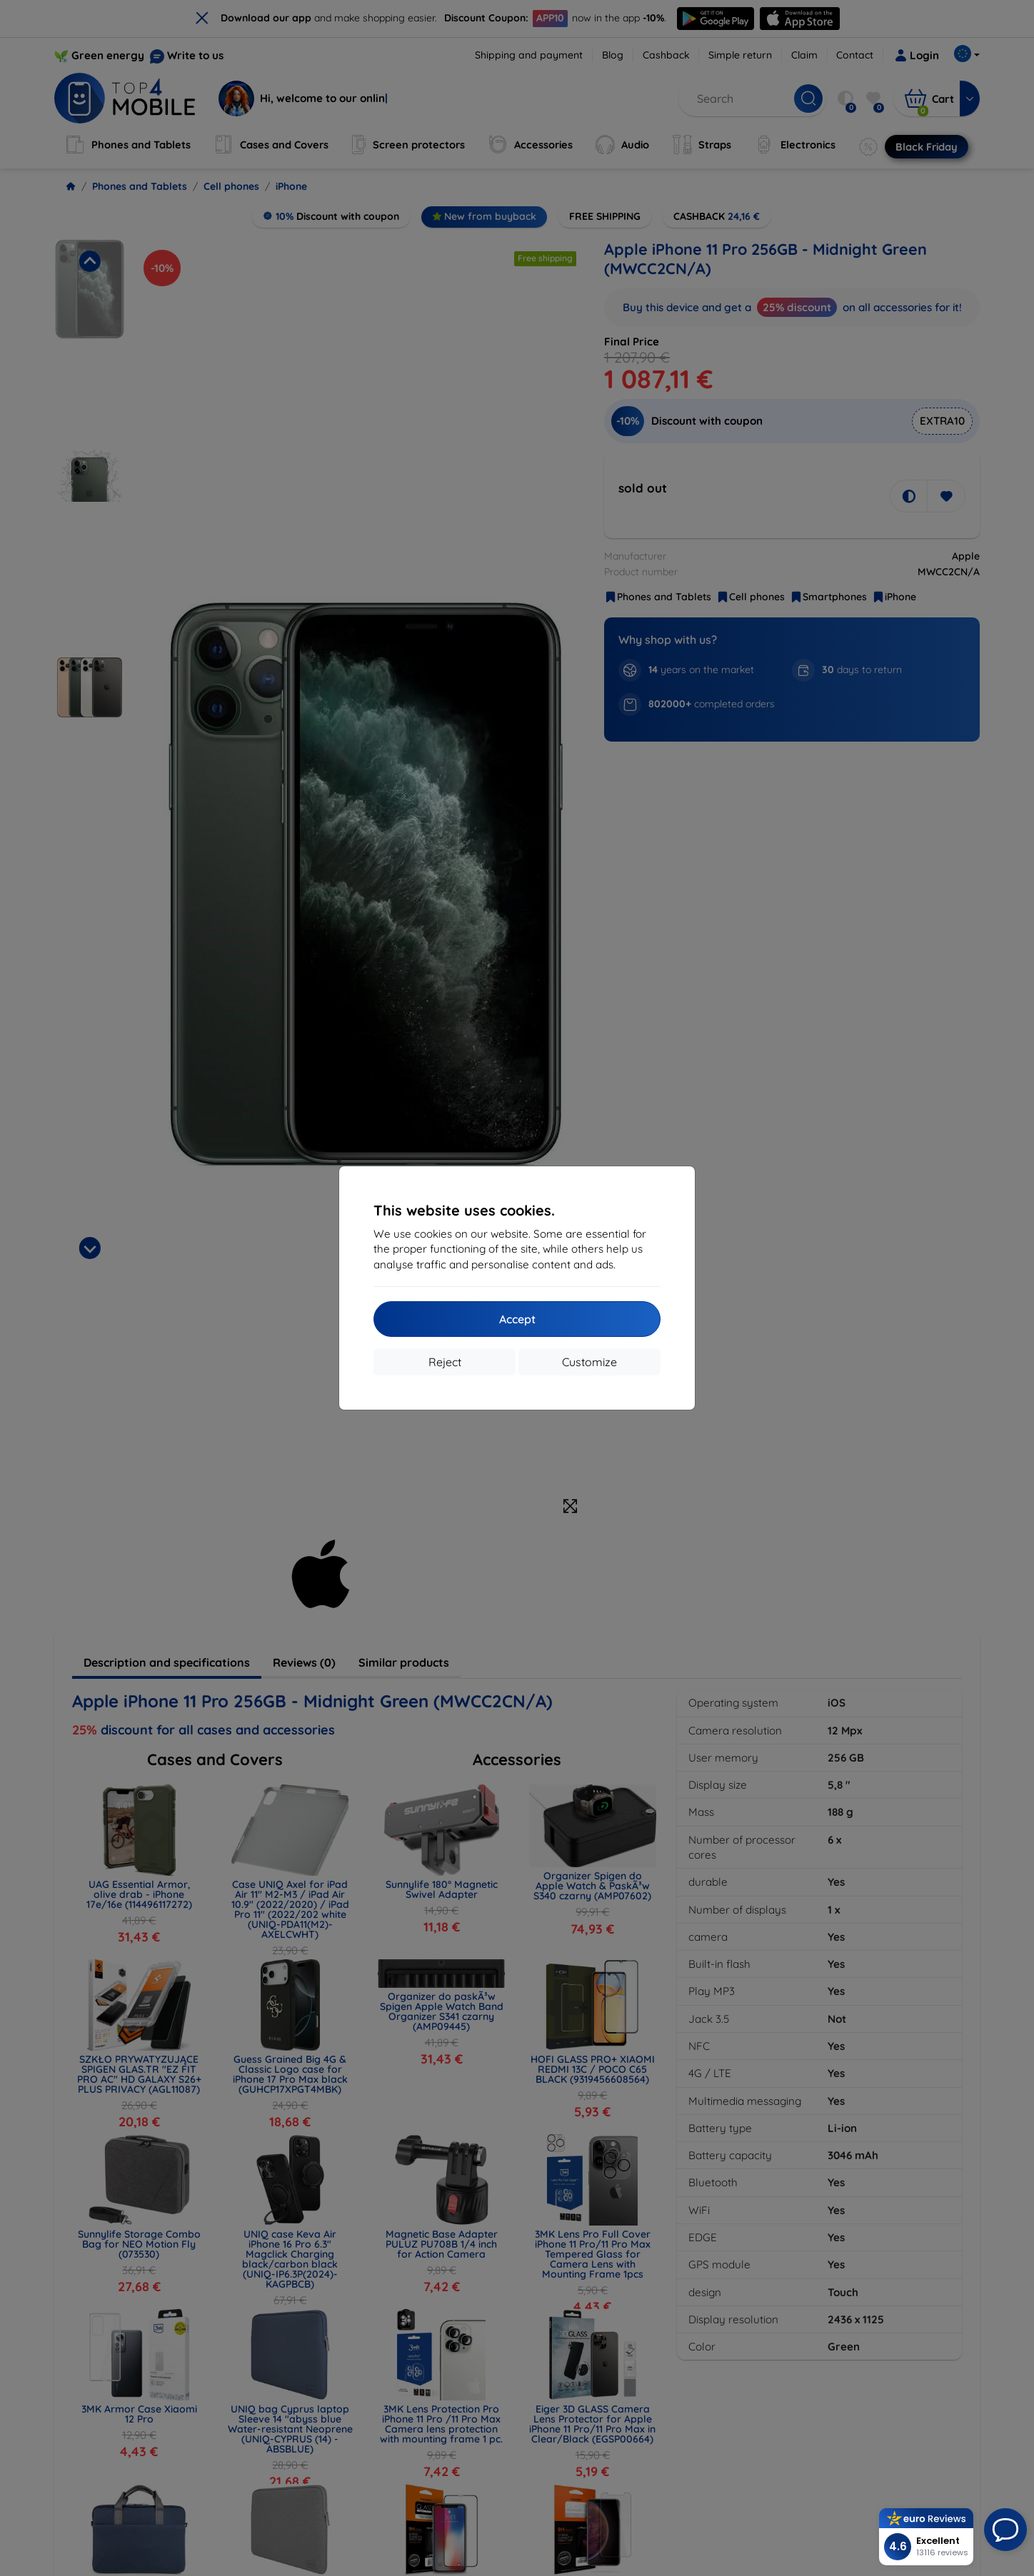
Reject (444, 1362)
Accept (517, 1319)
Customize (589, 1362)
